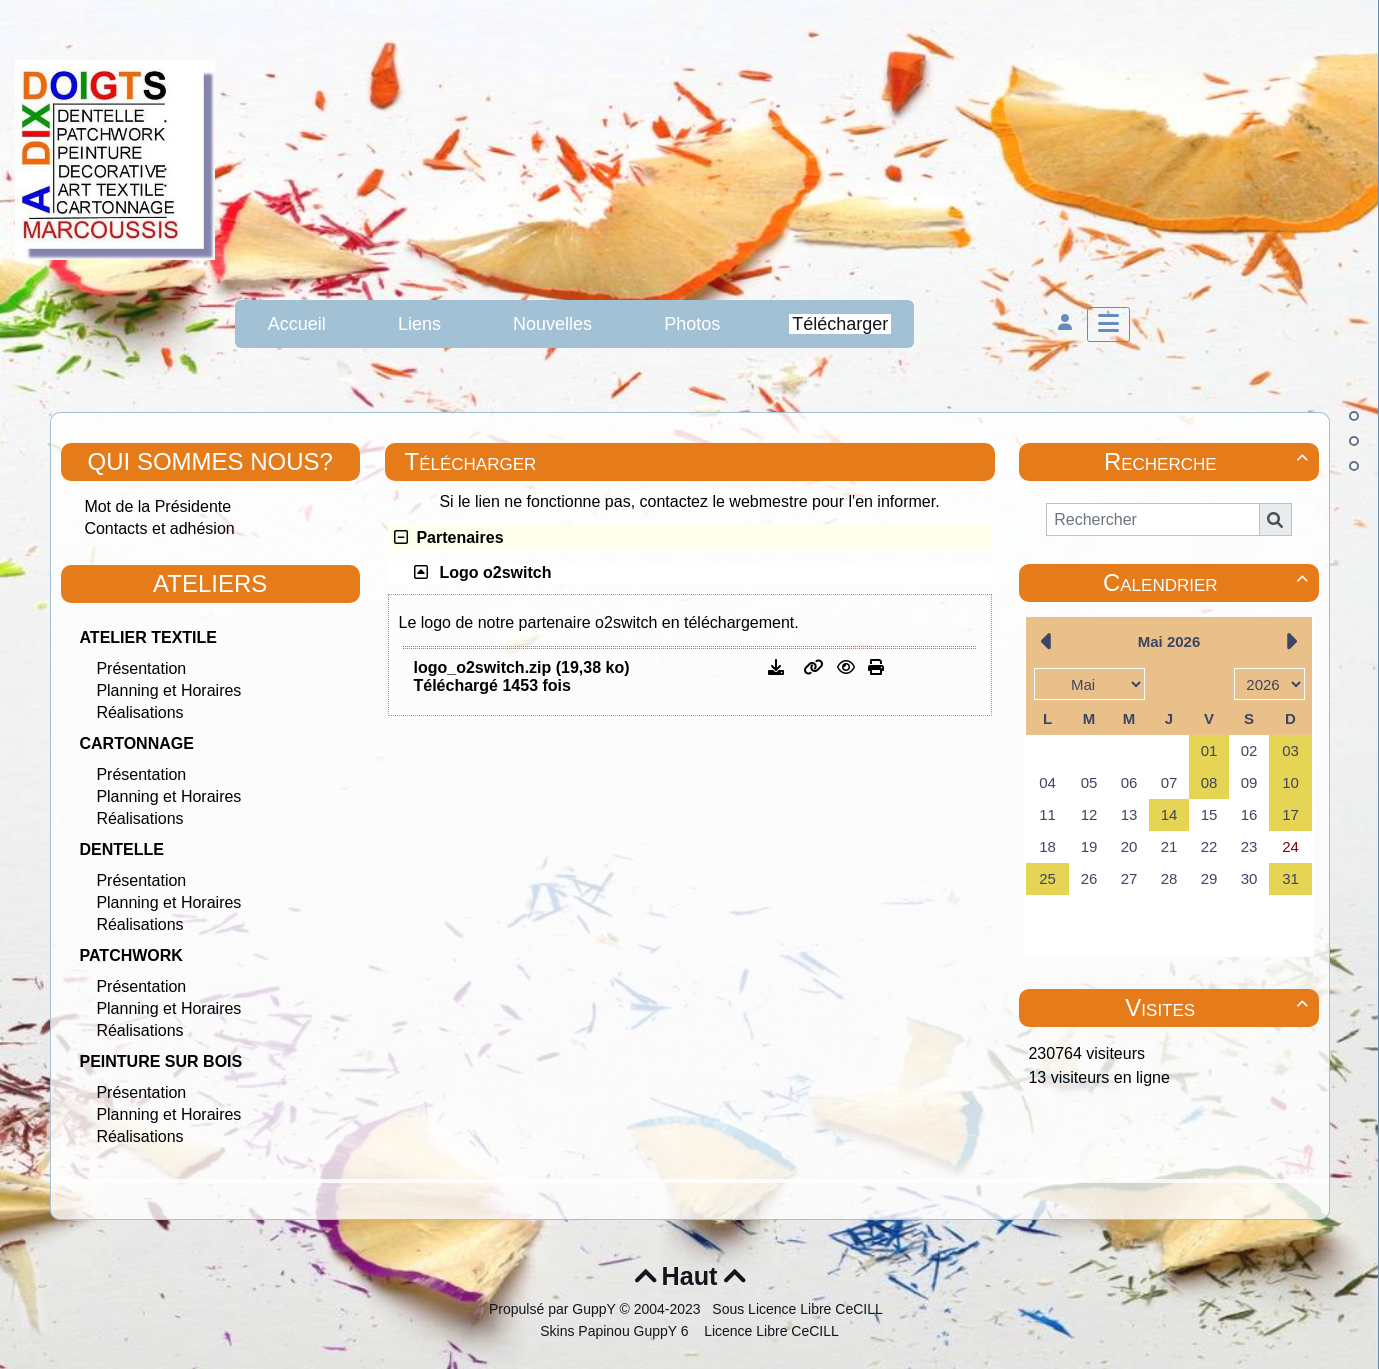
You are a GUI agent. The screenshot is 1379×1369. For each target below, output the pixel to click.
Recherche (1209, 461)
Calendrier (1208, 582)
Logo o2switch (496, 572)
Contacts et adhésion (159, 528)
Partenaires (449, 537)
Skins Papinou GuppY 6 (618, 1331)
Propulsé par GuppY (554, 1309)
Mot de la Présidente (157, 506)
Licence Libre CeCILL (769, 1331)
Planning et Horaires (168, 690)
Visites (1219, 1007)
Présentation (141, 668)
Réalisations (139, 712)
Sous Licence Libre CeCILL (799, 1309)
